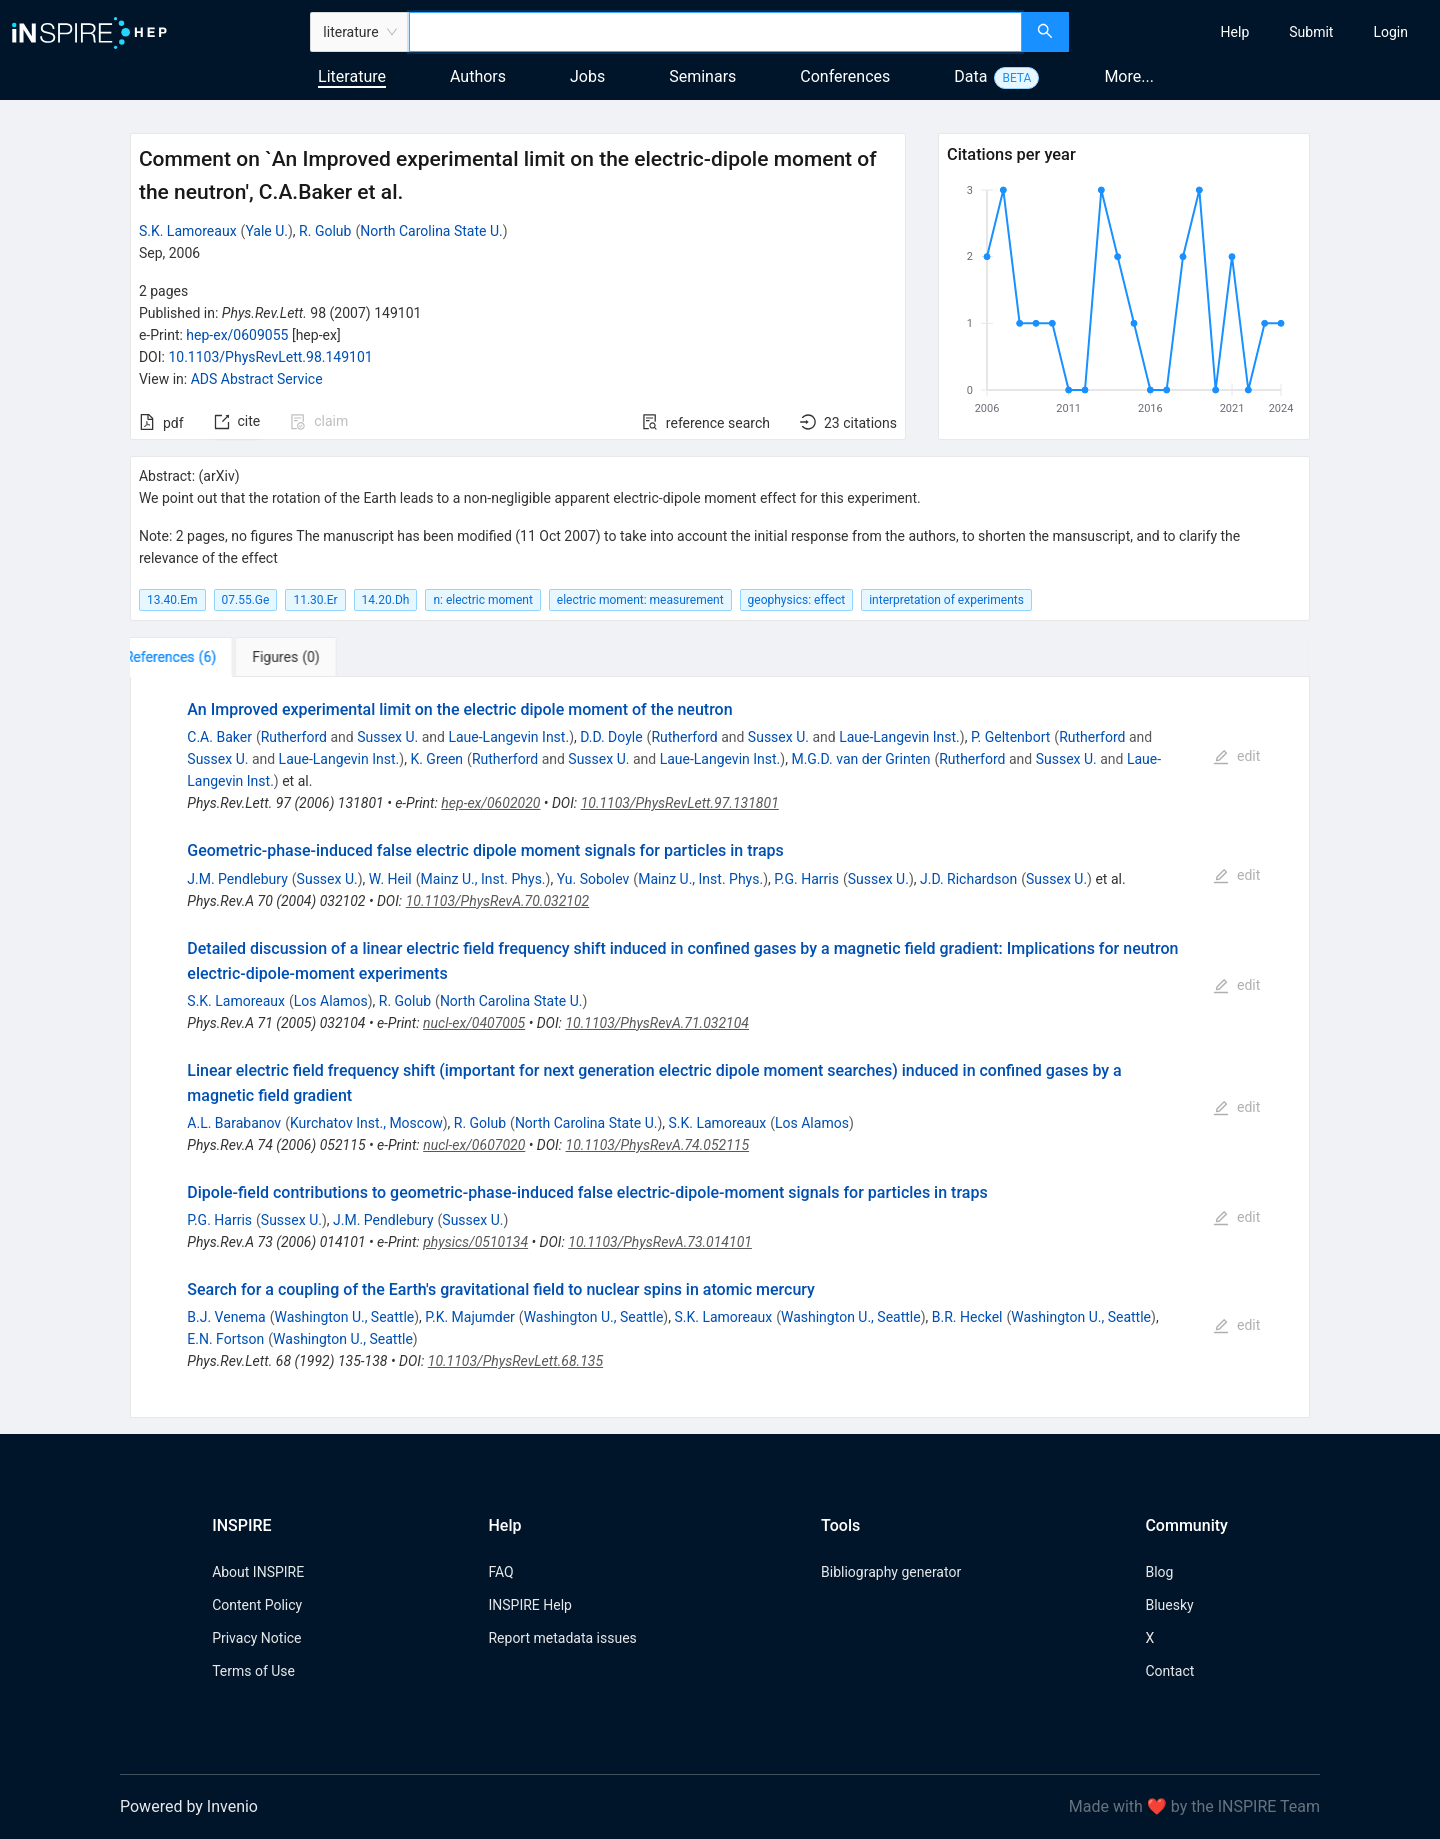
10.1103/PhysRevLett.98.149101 (270, 357)
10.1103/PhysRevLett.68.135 (515, 1361)
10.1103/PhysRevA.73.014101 (660, 1242)
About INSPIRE (258, 1572)
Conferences (845, 76)
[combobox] (715, 32)
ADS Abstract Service (257, 379)
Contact (1169, 1671)
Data (970, 76)
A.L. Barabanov (234, 1123)
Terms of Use (253, 1671)
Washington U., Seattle (345, 1317)
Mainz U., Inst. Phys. (483, 879)
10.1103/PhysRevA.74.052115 (658, 1145)
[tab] (192, 657)
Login (1390, 32)
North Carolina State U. (431, 231)
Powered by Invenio (189, 1806)
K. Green (436, 759)
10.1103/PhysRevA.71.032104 (657, 1023)
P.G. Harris (806, 879)
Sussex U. (387, 737)
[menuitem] (1235, 32)
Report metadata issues (562, 1638)
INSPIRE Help (529, 1605)
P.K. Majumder (470, 1317)
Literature (352, 76)
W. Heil (390, 879)
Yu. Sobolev (593, 879)
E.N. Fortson (225, 1339)
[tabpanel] (720, 1047)
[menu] (1257, 32)
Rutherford (294, 737)
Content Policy (257, 1605)
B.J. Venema (226, 1317)
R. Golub (325, 231)
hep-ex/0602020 (490, 803)
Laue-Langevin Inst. (508, 737)
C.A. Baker (219, 737)
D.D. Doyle (611, 737)
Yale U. (266, 231)
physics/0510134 (475, 1242)
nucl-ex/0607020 (474, 1145)
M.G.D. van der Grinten (860, 759)
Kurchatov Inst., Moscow (366, 1123)
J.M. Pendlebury (237, 879)
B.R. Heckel (967, 1317)
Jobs (587, 76)
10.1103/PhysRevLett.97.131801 (680, 803)
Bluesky (1169, 1605)
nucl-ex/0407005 (474, 1023)
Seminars (702, 76)
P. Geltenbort (1010, 737)
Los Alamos (331, 1001)
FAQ (500, 1572)
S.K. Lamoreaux (188, 231)
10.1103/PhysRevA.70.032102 (498, 901)
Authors (478, 76)
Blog (1159, 1572)
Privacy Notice (256, 1638)
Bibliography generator (891, 1572)
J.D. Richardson (968, 879)
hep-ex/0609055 (237, 335)
